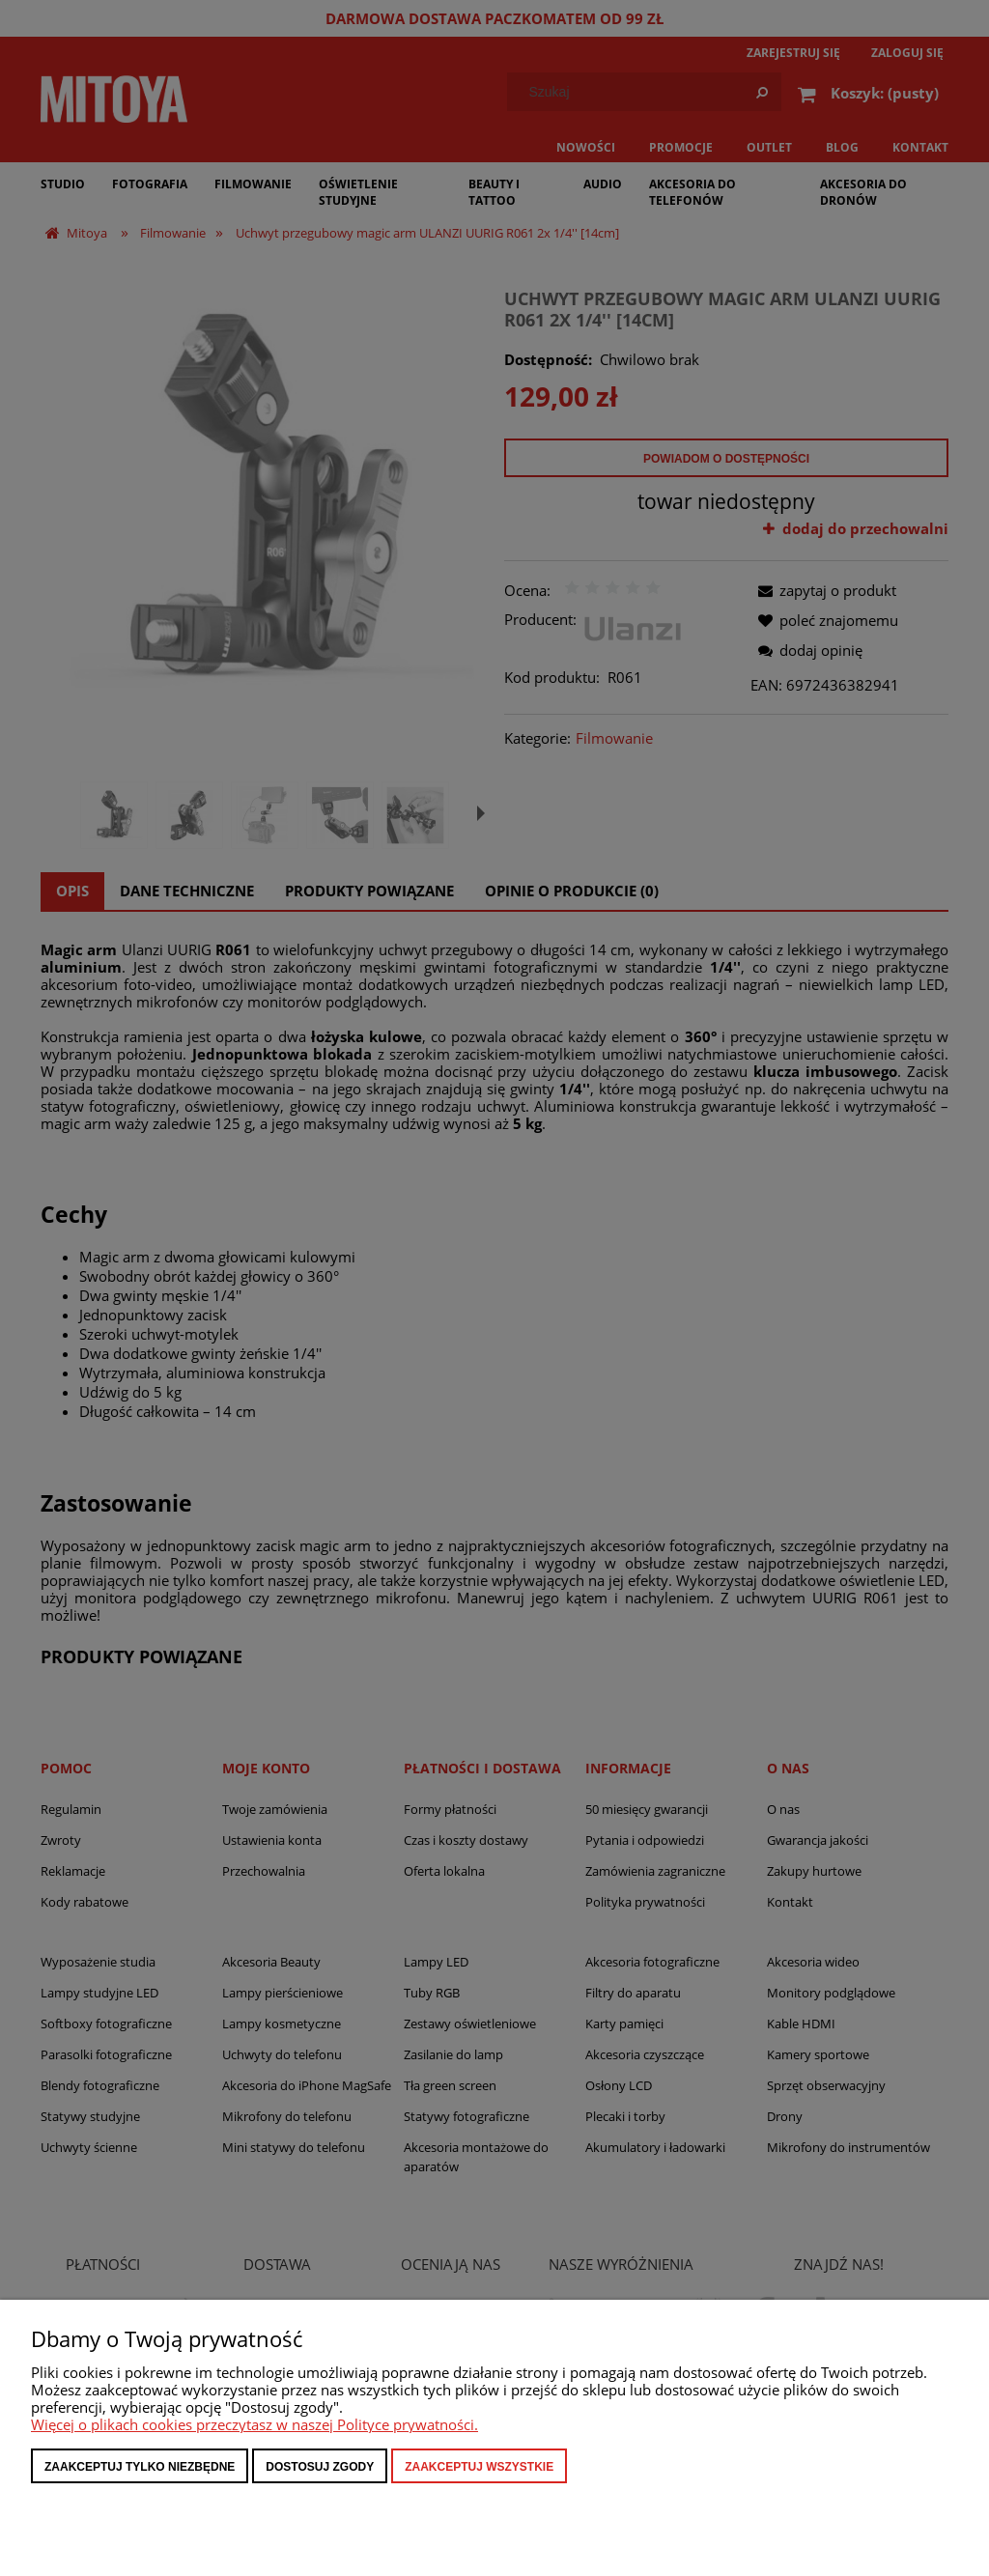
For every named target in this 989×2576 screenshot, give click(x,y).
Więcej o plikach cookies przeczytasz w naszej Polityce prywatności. (254, 2424)
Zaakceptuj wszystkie (479, 2467)
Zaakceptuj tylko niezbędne (139, 2467)
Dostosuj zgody (320, 2467)
